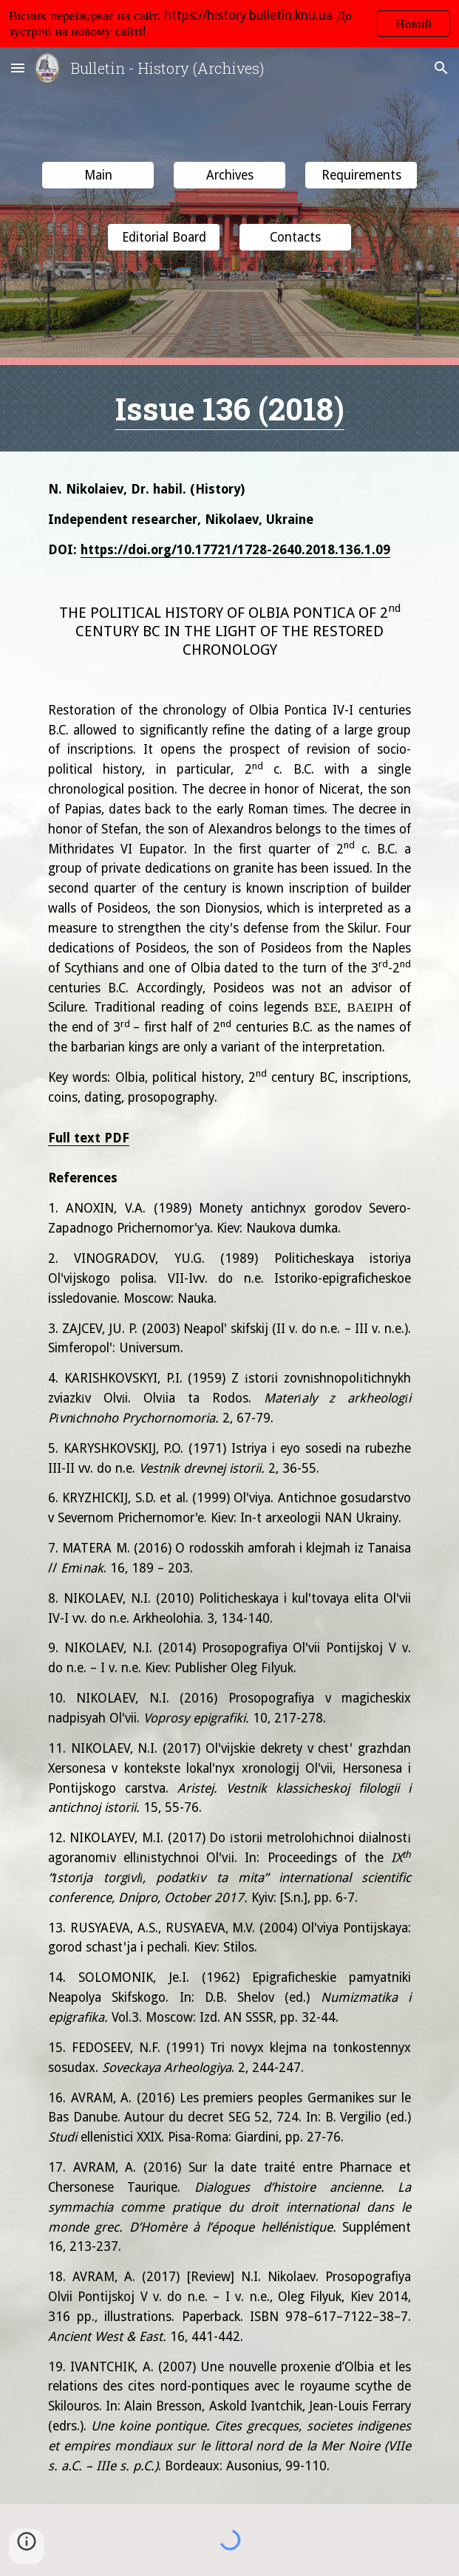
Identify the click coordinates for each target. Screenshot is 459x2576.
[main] (229, 408)
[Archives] (229, 175)
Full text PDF (88, 1138)
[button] (17, 67)
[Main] (98, 175)
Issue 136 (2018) (229, 408)
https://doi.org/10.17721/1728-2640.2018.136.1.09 (235, 549)
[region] (229, 23)
